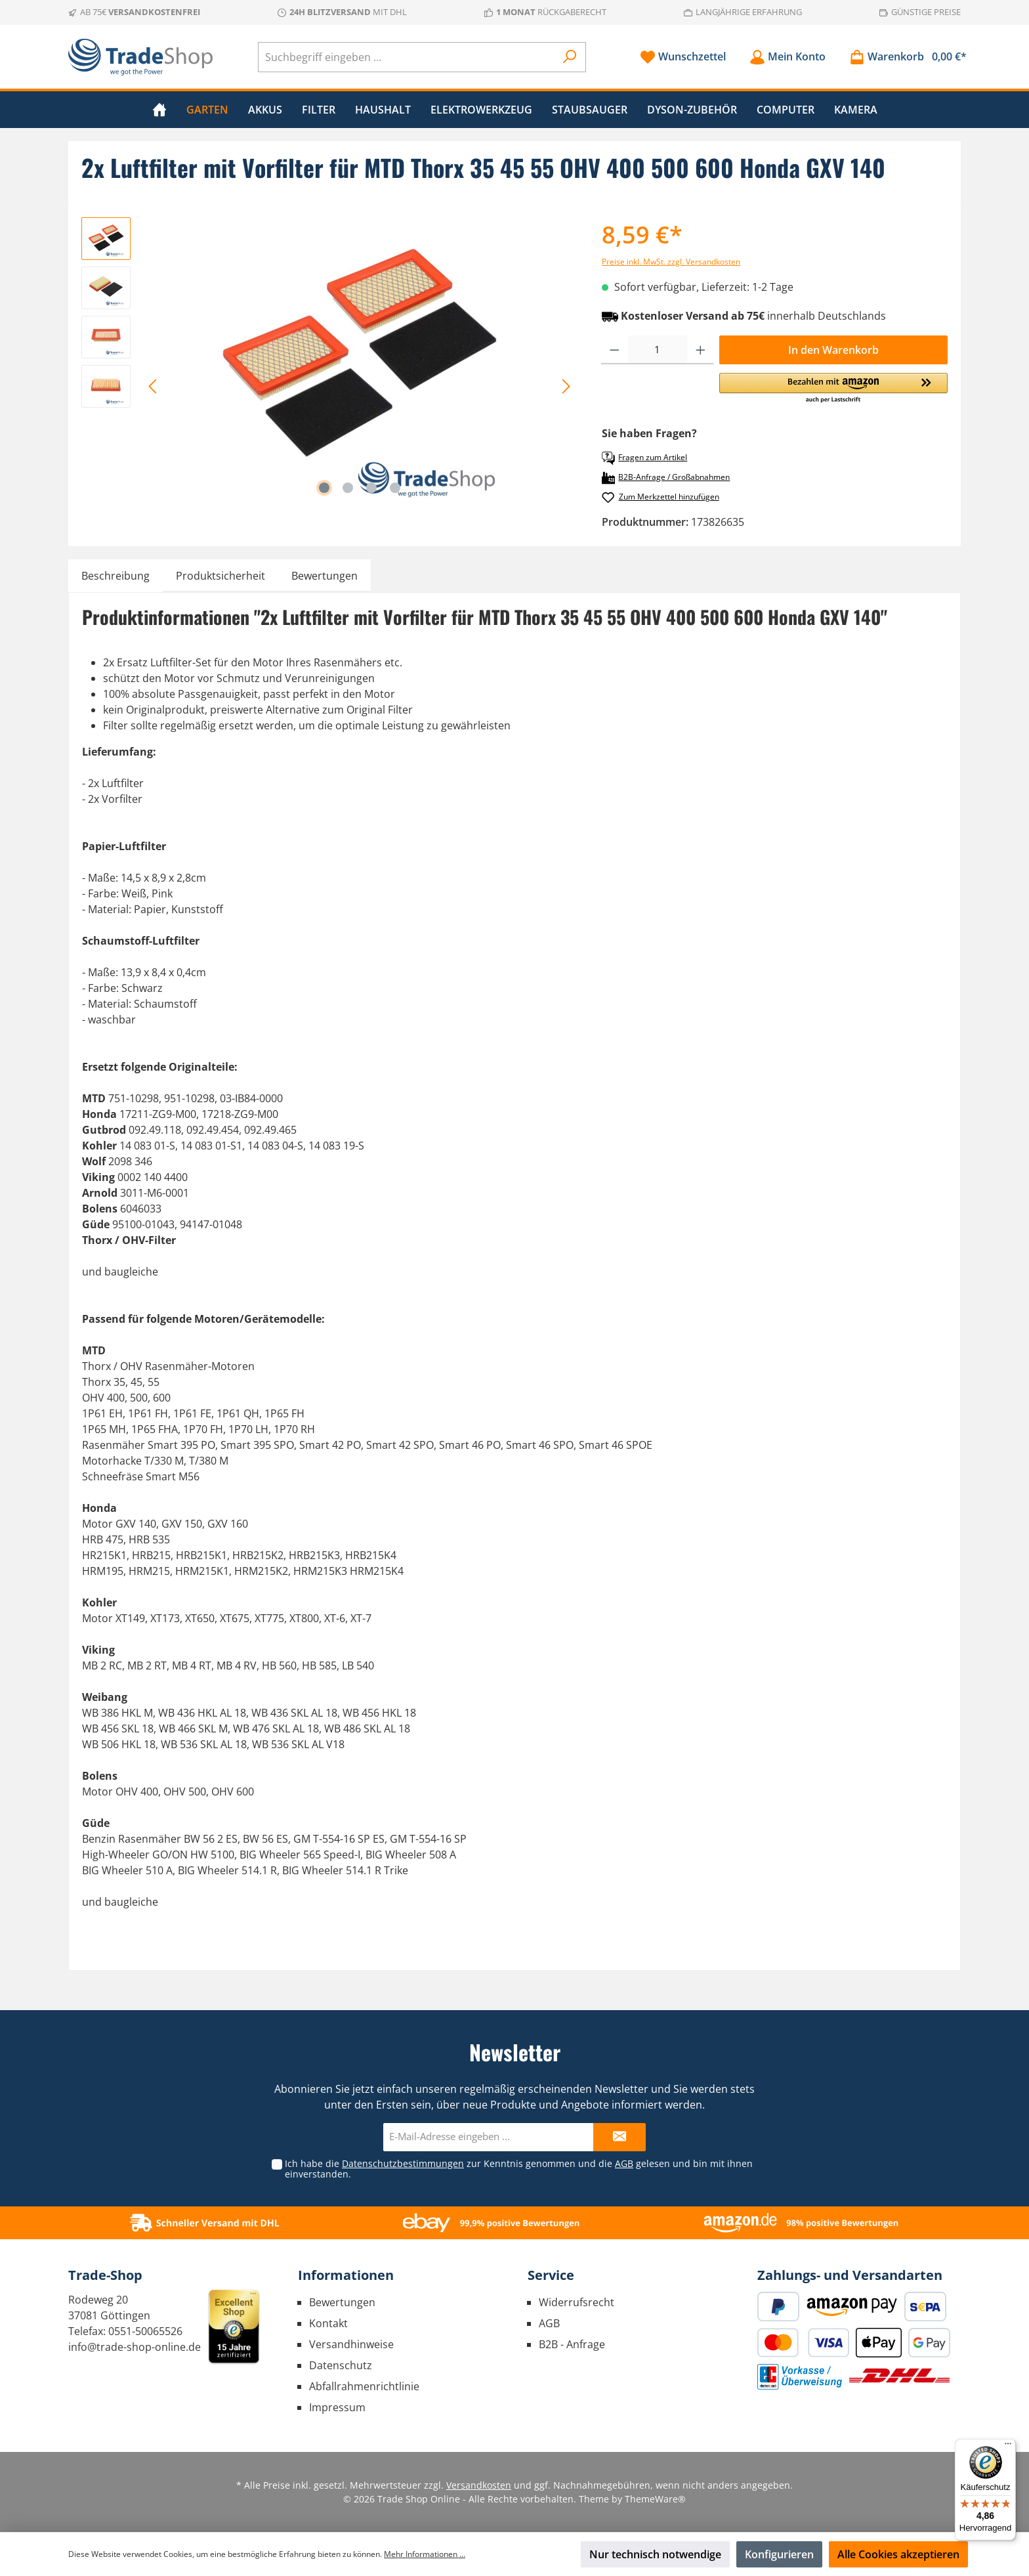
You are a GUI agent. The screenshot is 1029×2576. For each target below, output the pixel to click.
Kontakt (328, 2323)
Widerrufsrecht (576, 2302)
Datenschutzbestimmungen (403, 2163)
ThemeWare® (655, 2499)
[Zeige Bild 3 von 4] (371, 488)
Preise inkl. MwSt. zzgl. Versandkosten (671, 261)
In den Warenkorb (833, 350)
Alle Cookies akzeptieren (898, 2554)
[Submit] (619, 2137)
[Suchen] (570, 57)
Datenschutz (340, 2365)
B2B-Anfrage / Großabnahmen (666, 477)
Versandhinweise (351, 2344)
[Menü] (1008, 2447)
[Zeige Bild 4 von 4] (395, 488)
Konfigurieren (779, 2554)
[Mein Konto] (787, 56)
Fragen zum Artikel (644, 458)
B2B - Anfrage (572, 2344)
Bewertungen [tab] (324, 576)
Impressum (337, 2407)
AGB (624, 2163)
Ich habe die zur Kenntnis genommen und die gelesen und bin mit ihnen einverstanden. (519, 2169)
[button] (833, 388)
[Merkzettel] (682, 56)
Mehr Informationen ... (424, 2554)
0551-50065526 (145, 2331)
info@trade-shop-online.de (134, 2347)
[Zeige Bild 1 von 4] (324, 488)
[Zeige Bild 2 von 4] (348, 488)
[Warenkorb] (904, 56)
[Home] (159, 109)
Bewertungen (342, 2302)
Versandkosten (478, 2485)
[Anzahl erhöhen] (700, 349)
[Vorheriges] (153, 386)
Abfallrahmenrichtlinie (364, 2386)
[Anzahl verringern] (614, 349)
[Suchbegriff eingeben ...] (407, 57)
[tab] (115, 575)
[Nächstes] (566, 386)
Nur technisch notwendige (655, 2554)
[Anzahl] (657, 349)
